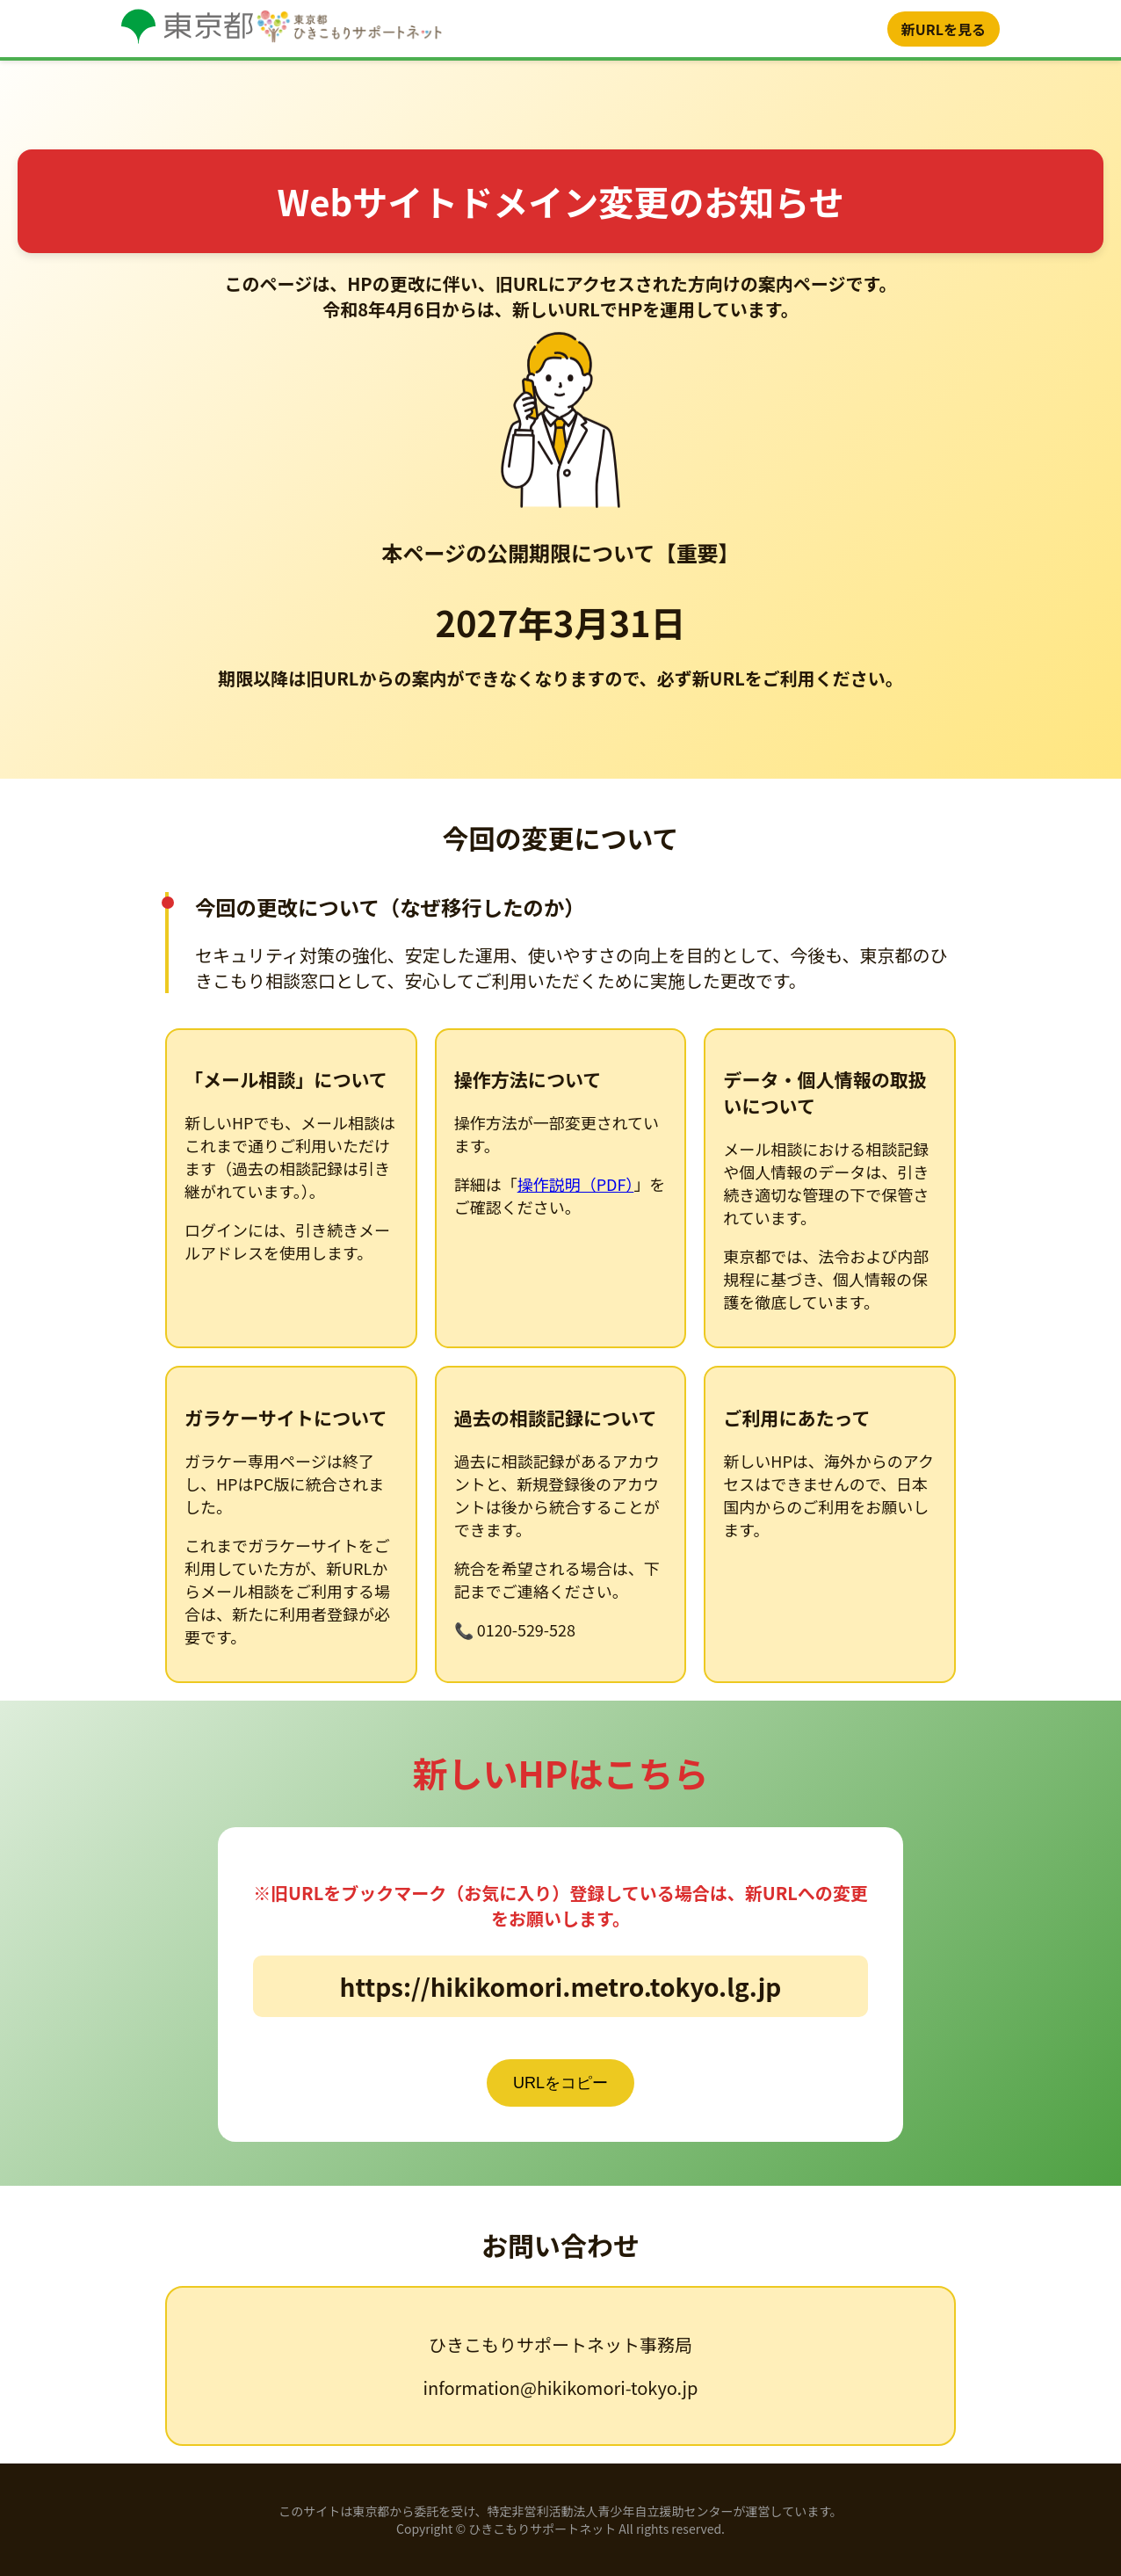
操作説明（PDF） (575, 1183)
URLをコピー (560, 2083)
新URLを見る (943, 29)
